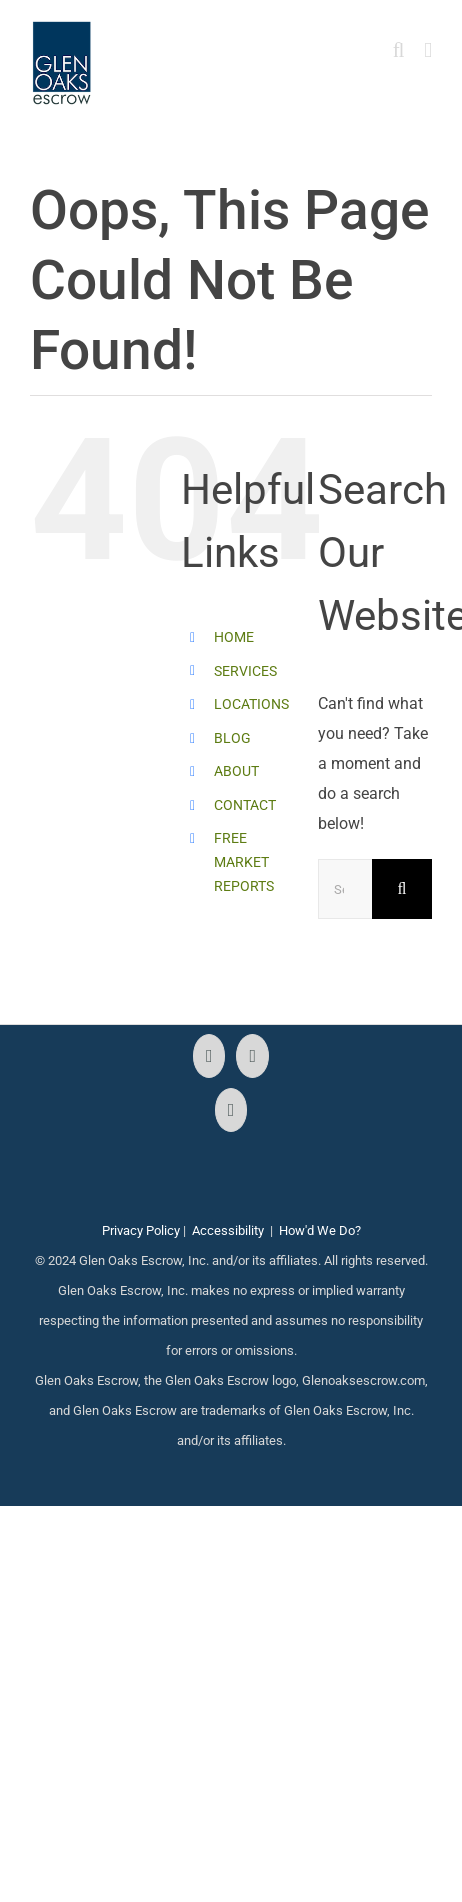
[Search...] (345, 889)
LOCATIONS (251, 704)
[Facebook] (209, 1056)
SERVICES (245, 671)
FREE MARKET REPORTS (244, 862)
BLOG (232, 738)
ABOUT (236, 771)
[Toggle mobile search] (399, 50)
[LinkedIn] (231, 1110)
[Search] (402, 889)
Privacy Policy (141, 1230)
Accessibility (228, 1230)
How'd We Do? (320, 1230)
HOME (234, 637)
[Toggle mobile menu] (428, 50)
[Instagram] (252, 1056)
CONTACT (245, 805)
